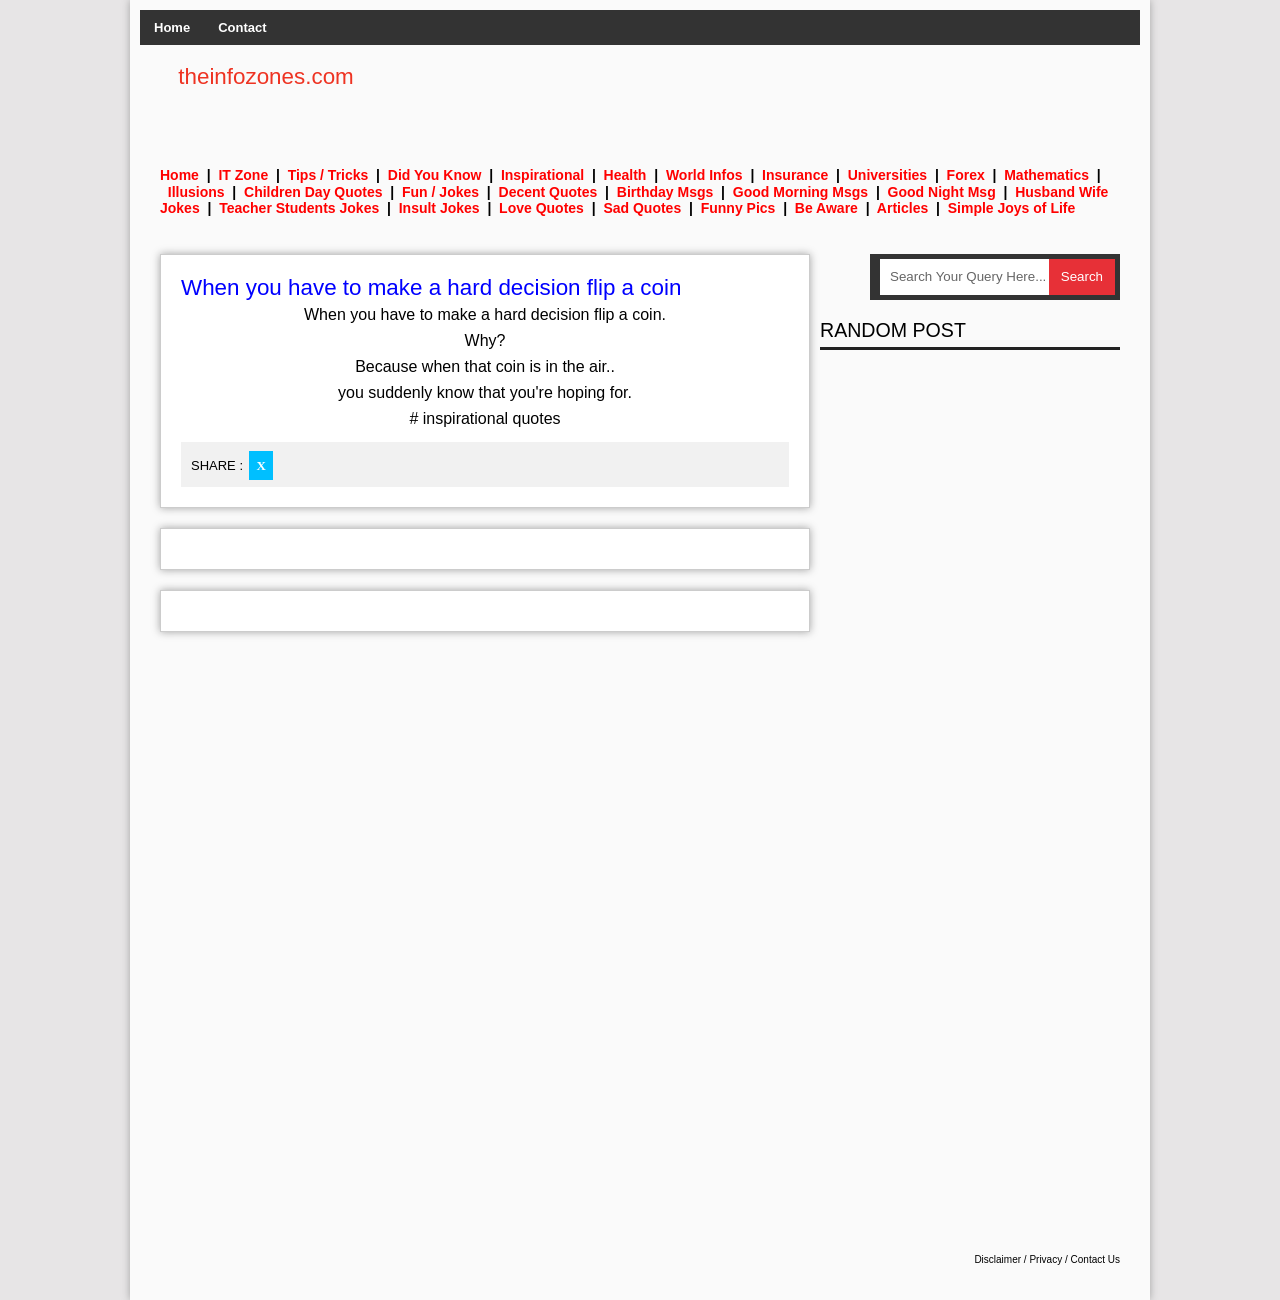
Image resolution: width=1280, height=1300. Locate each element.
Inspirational (542, 175)
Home (172, 27)
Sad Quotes (642, 208)
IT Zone (243, 175)
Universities (887, 175)
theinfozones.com (266, 76)
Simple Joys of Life (1012, 208)
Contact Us (1095, 1259)
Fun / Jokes (440, 192)
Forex (966, 175)
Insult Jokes (439, 208)
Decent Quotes (548, 192)
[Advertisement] (485, 772)
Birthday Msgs (665, 192)
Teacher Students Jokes (299, 208)
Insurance (795, 175)
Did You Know (435, 175)
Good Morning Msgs (800, 192)
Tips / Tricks (328, 175)
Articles (902, 208)
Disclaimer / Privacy (1018, 1259)
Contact (242, 27)
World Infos (704, 175)
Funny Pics (738, 208)
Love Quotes (541, 208)
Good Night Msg (942, 192)
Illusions (196, 192)
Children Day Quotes (313, 192)
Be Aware (826, 208)
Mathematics (1046, 175)
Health (625, 175)
